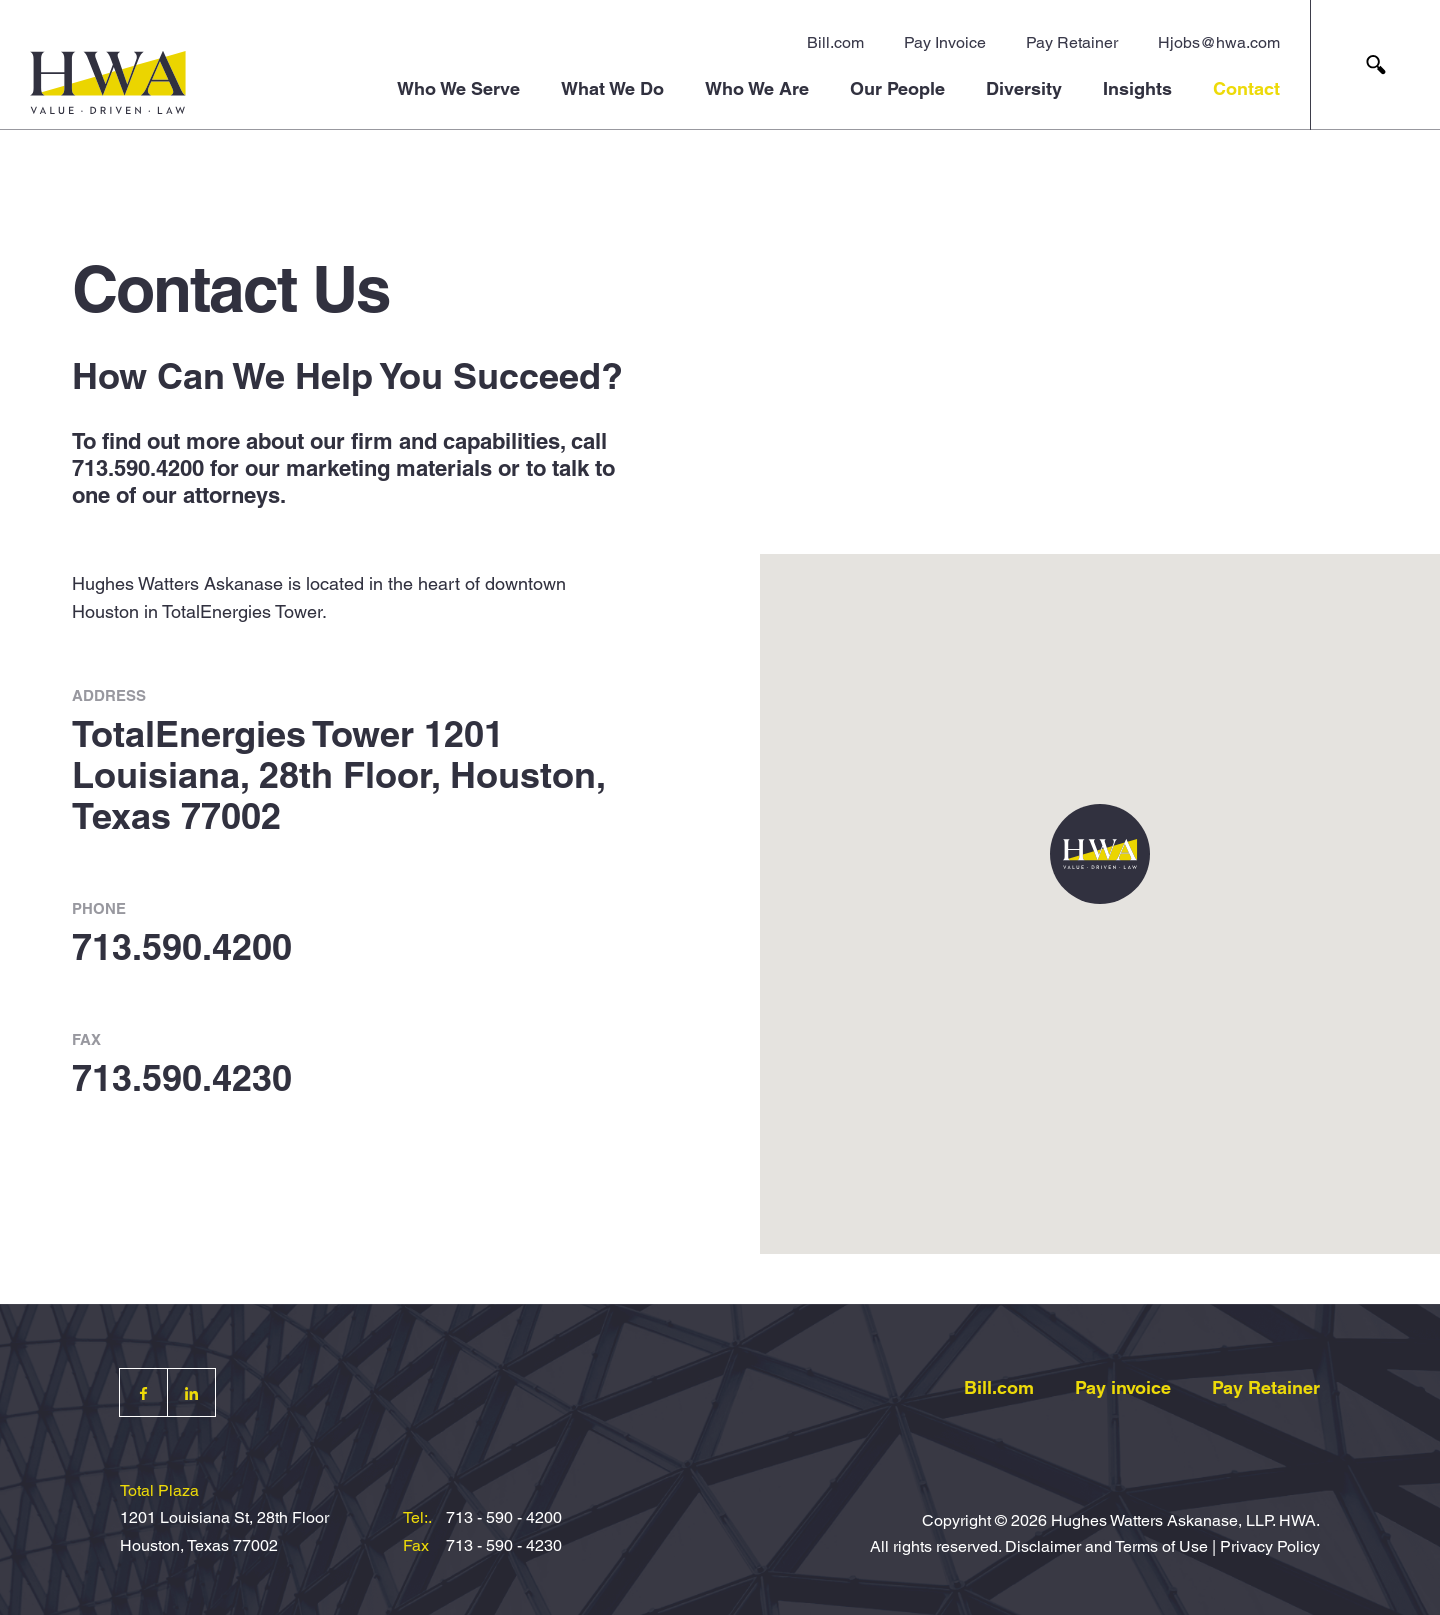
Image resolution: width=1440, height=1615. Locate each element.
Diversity (1024, 88)
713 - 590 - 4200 (504, 1517)
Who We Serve (458, 88)
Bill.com (835, 42)
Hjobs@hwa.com (1219, 42)
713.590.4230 (182, 1078)
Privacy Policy (1270, 1546)
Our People (897, 88)
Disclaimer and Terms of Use (1106, 1546)
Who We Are (757, 88)
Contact (1246, 88)
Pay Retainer (1072, 42)
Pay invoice (1123, 1387)
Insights (1137, 88)
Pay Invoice (945, 42)
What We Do (612, 88)
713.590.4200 (138, 468)
